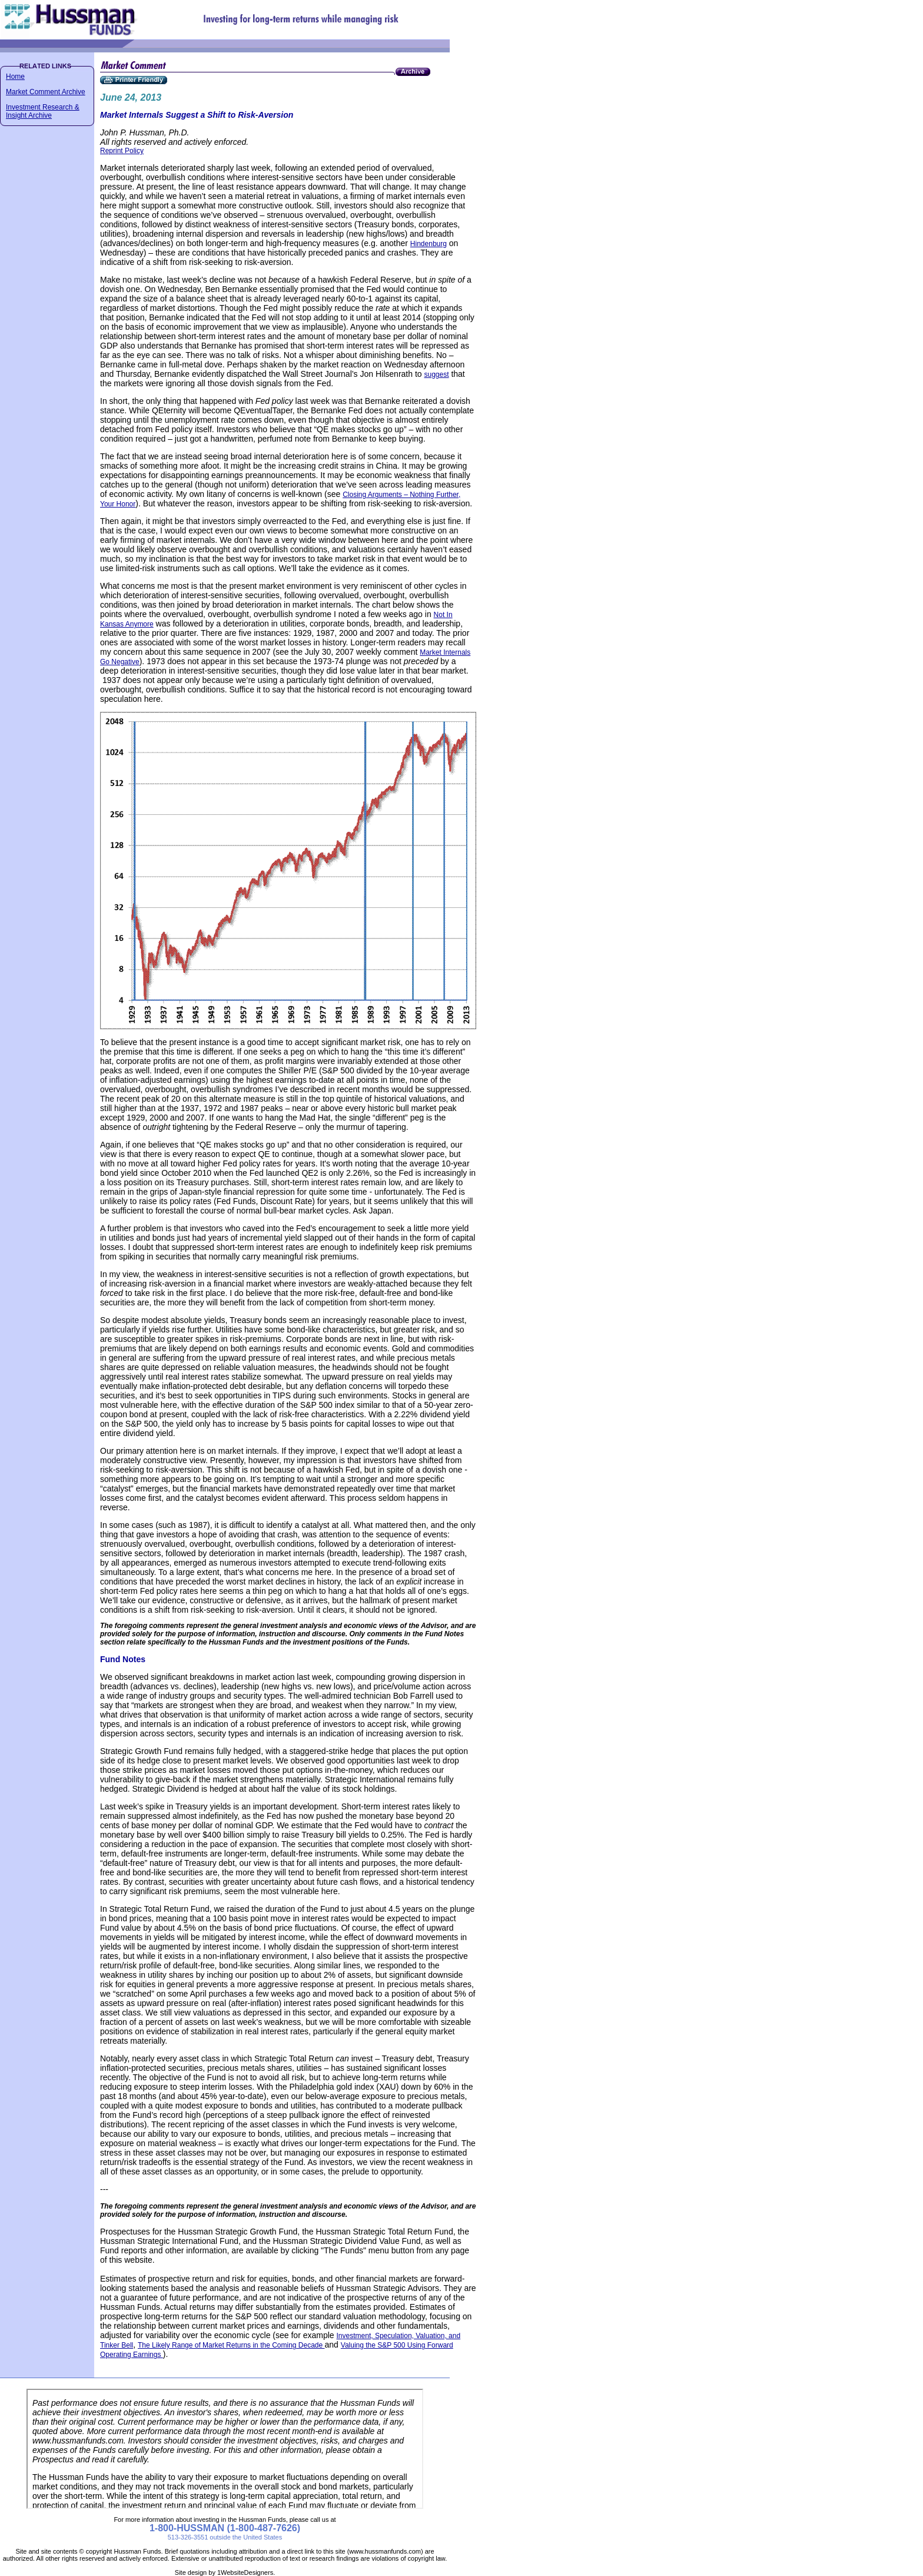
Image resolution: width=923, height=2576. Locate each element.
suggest (436, 374)
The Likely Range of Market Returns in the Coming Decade (231, 2345)
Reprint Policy (122, 151)
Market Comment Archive (45, 92)
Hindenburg (428, 244)
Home (15, 76)
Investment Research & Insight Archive (42, 111)
